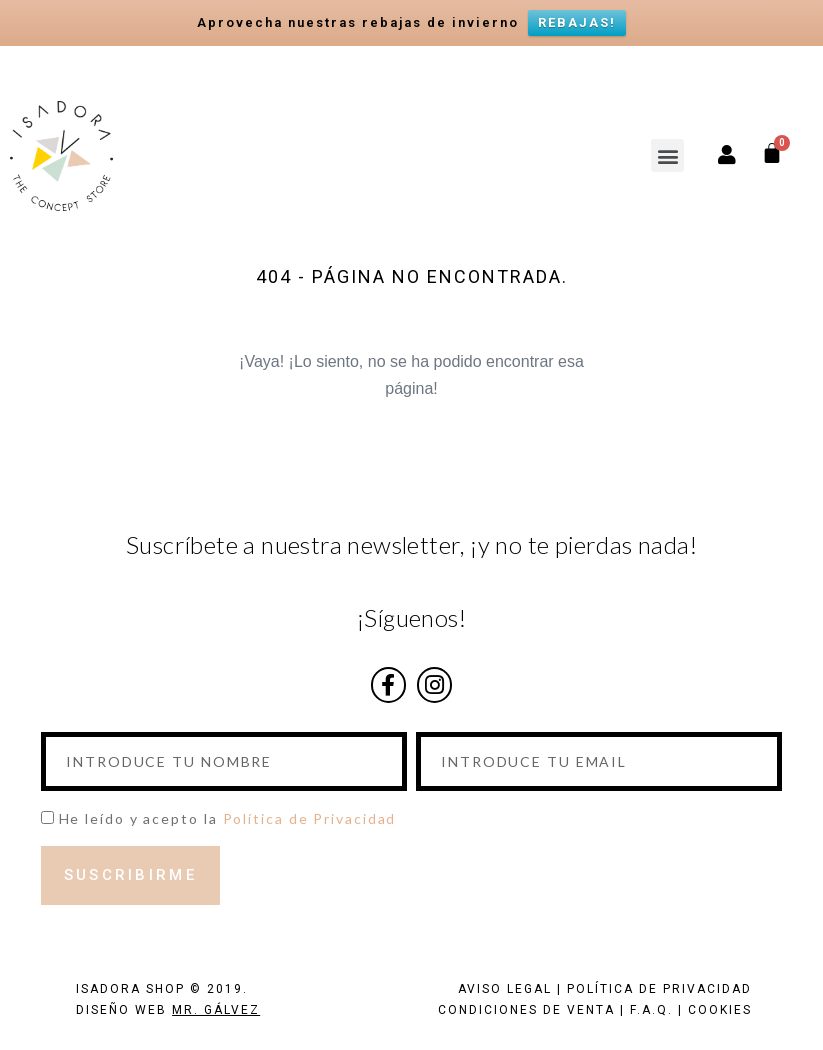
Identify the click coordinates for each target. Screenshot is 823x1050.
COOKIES (720, 1010)
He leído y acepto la (228, 818)
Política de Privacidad (310, 818)
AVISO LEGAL (505, 989)
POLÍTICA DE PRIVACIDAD (659, 989)
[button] (667, 155)
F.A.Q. (651, 1010)
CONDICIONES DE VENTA (526, 1010)
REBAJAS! (577, 22)
